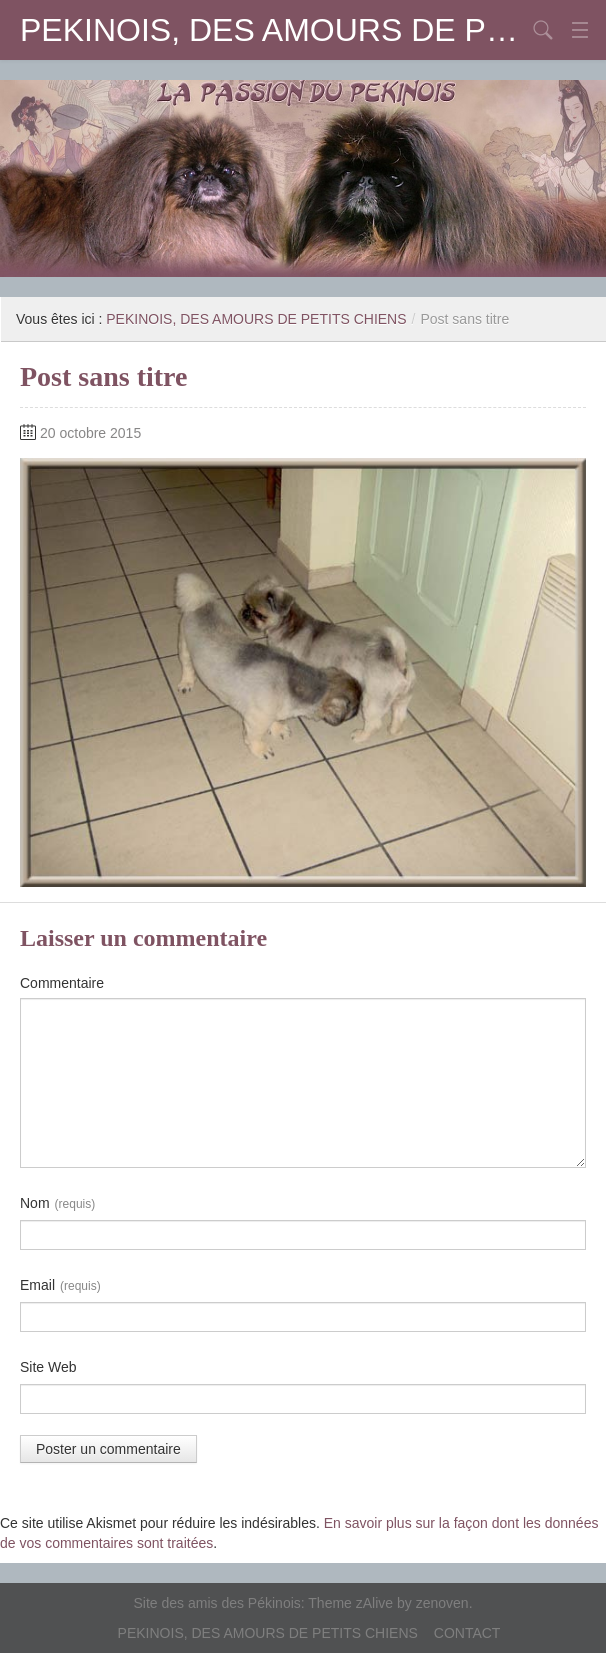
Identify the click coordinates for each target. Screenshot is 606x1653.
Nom (57, 1204)
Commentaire (62, 983)
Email (60, 1286)
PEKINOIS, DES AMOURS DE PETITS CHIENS (273, 30)
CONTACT (467, 1633)
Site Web (48, 1367)
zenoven (442, 1603)
